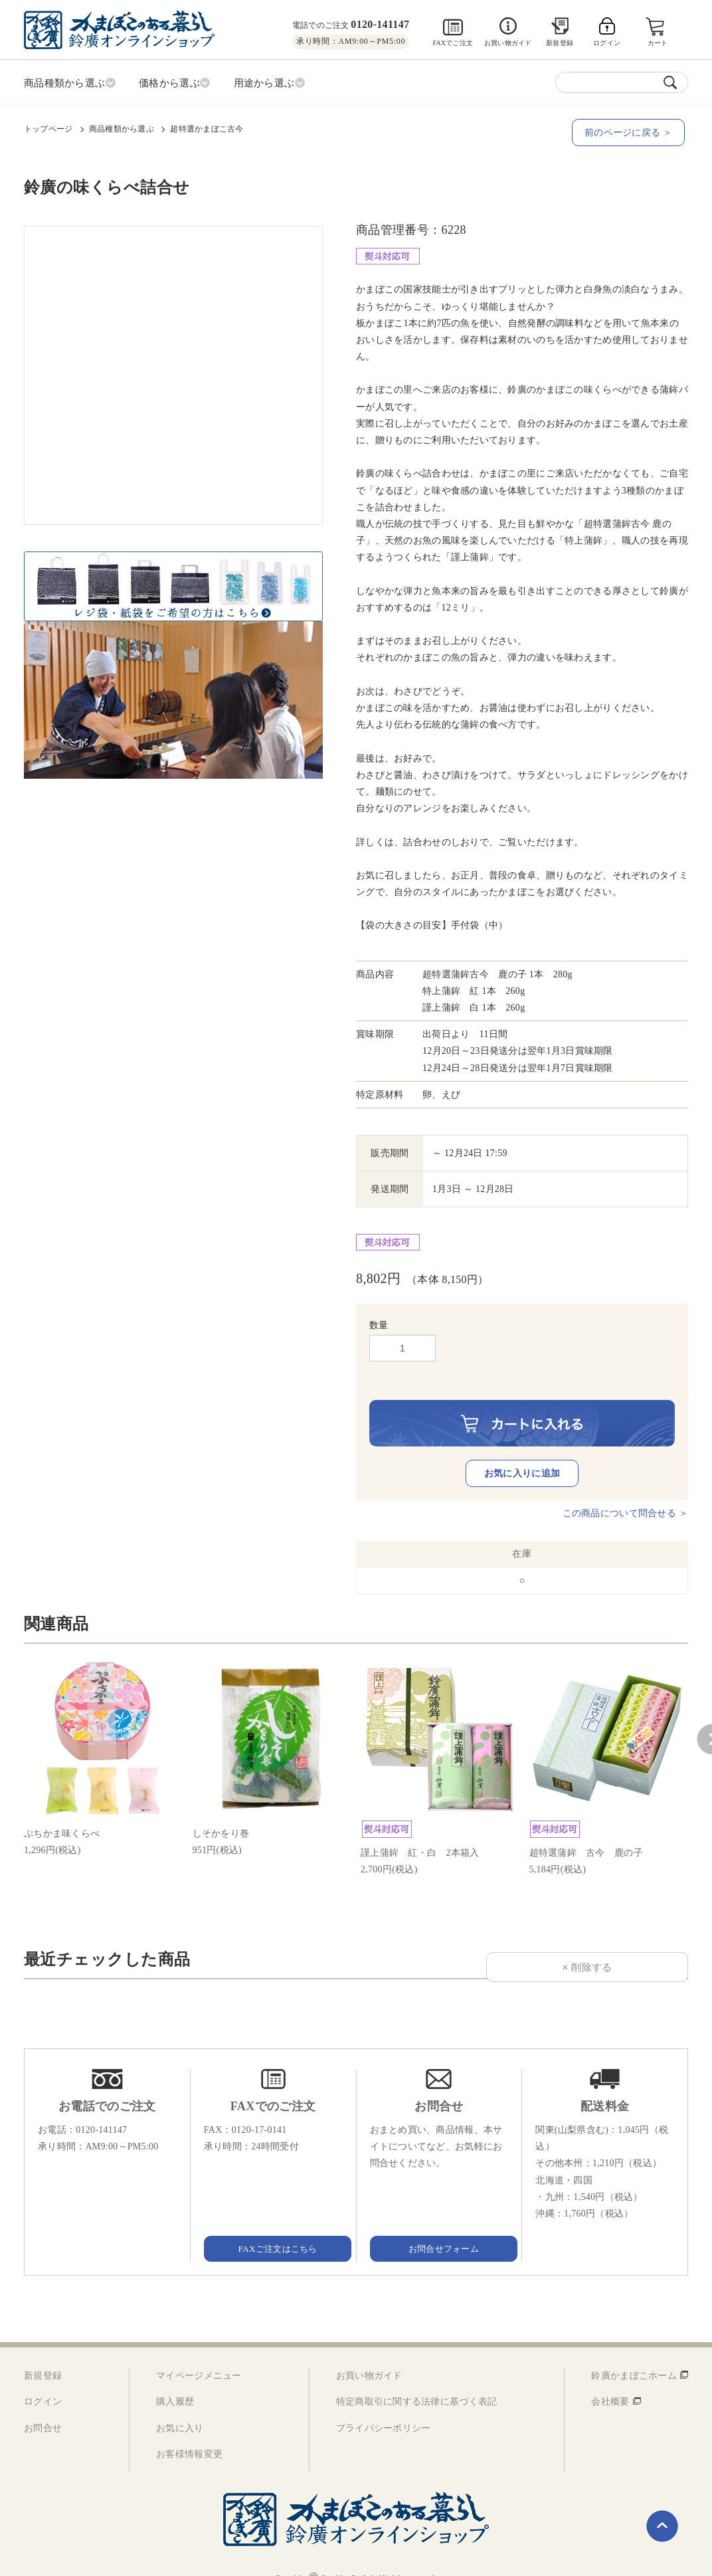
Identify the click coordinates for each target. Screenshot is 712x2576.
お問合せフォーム (439, 2227)
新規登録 (559, 43)
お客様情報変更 (189, 2433)
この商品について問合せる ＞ (625, 1493)
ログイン (43, 2382)
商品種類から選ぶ (121, 127)
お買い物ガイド (507, 43)
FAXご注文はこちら (272, 2227)
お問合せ (43, 2408)
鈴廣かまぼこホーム (634, 2356)
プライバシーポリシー (383, 2408)
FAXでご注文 (452, 43)
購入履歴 (175, 2382)
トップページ (48, 127)
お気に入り (179, 2408)
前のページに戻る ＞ (631, 131)
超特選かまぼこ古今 (206, 127)
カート (658, 43)
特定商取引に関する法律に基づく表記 (416, 2382)
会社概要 (610, 2382)
